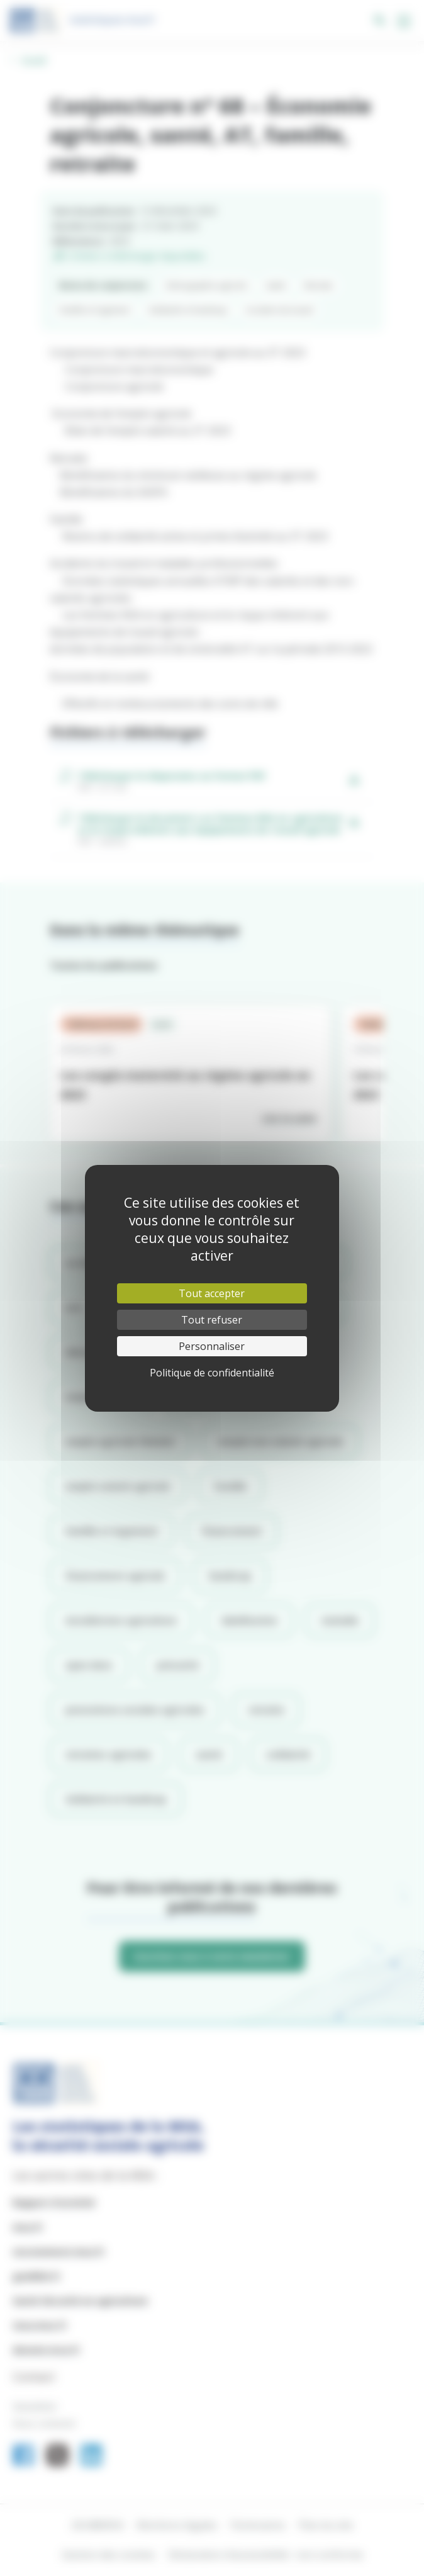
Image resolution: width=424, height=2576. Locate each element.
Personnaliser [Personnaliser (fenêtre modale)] (212, 1346)
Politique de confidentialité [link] (212, 1373)
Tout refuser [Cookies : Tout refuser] (211, 1320)
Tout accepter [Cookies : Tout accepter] (212, 1293)
